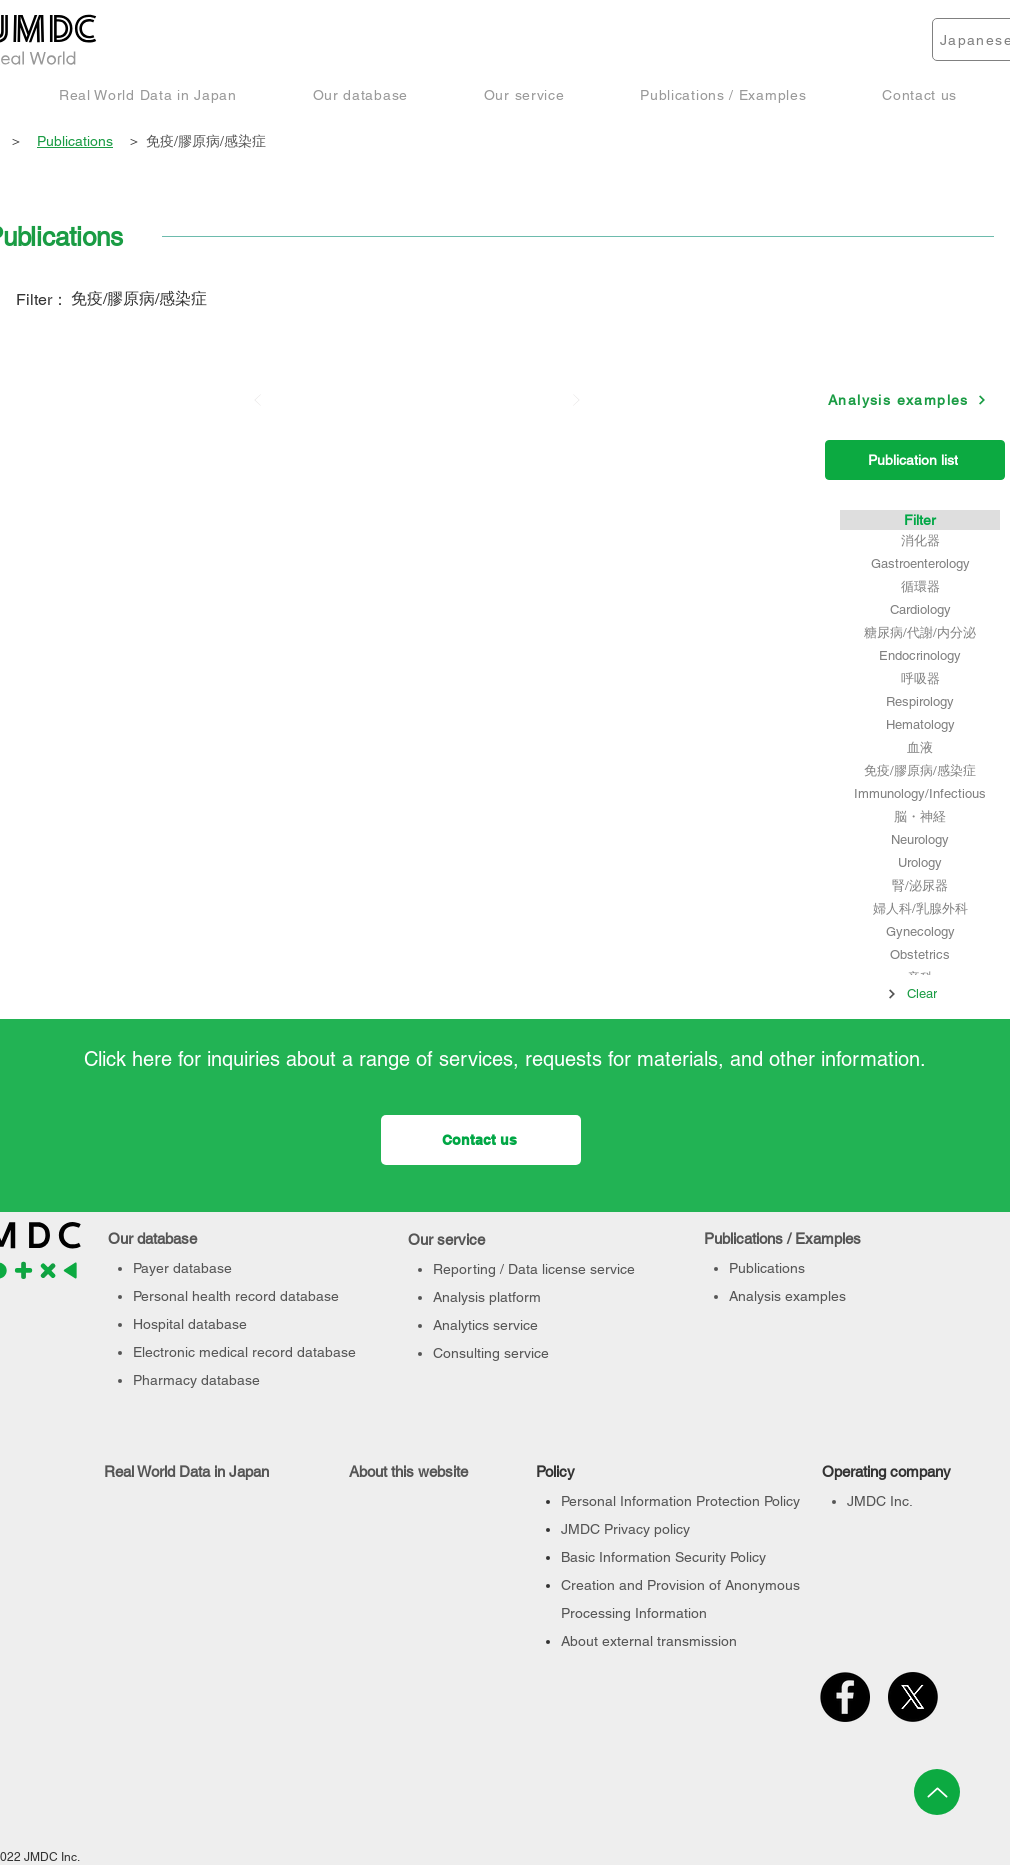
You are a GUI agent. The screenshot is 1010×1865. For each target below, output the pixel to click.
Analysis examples (787, 1296)
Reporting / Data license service (534, 1269)
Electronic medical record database (244, 1352)
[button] (148, 94)
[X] (913, 1697)
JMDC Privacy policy (625, 1529)
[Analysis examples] (907, 400)
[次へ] (576, 400)
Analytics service (485, 1325)
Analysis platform (487, 1297)
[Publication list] (915, 460)
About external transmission (649, 1641)
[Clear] (911, 994)
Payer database (182, 1268)
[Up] (937, 1792)
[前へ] (258, 400)
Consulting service (491, 1353)
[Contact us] (481, 1140)
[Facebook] (845, 1697)
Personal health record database (236, 1296)
